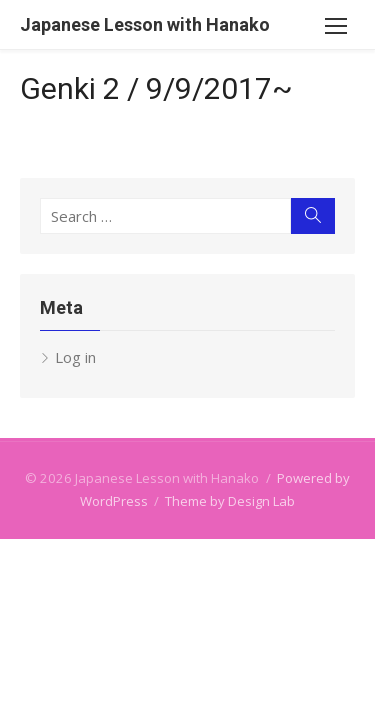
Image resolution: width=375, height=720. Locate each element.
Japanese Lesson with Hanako (145, 24)
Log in (75, 357)
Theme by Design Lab (230, 501)
